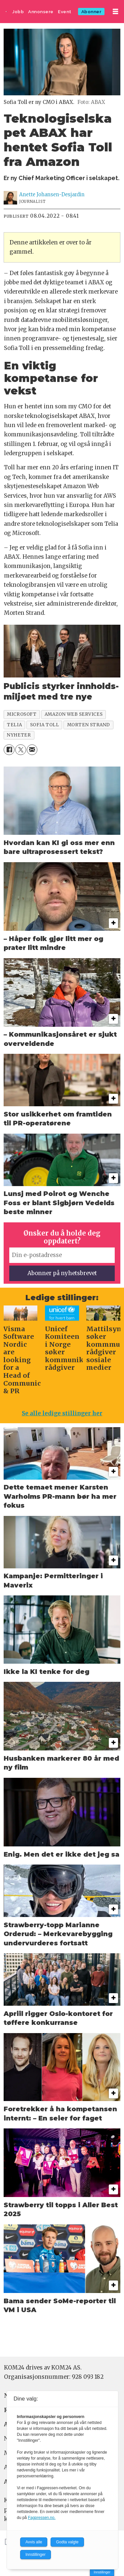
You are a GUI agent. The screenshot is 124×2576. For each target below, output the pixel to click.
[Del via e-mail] (32, 749)
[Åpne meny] (115, 11)
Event (64, 11)
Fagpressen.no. (41, 2517)
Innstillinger (102, 2572)
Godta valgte (67, 2542)
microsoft (21, 714)
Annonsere (41, 11)
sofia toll (44, 725)
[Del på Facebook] (9, 749)
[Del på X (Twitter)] (20, 749)
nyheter (19, 735)
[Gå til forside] (6, 11)
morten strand (88, 725)
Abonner (91, 11)
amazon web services (74, 714)
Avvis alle (33, 2542)
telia (14, 725)
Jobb (18, 11)
